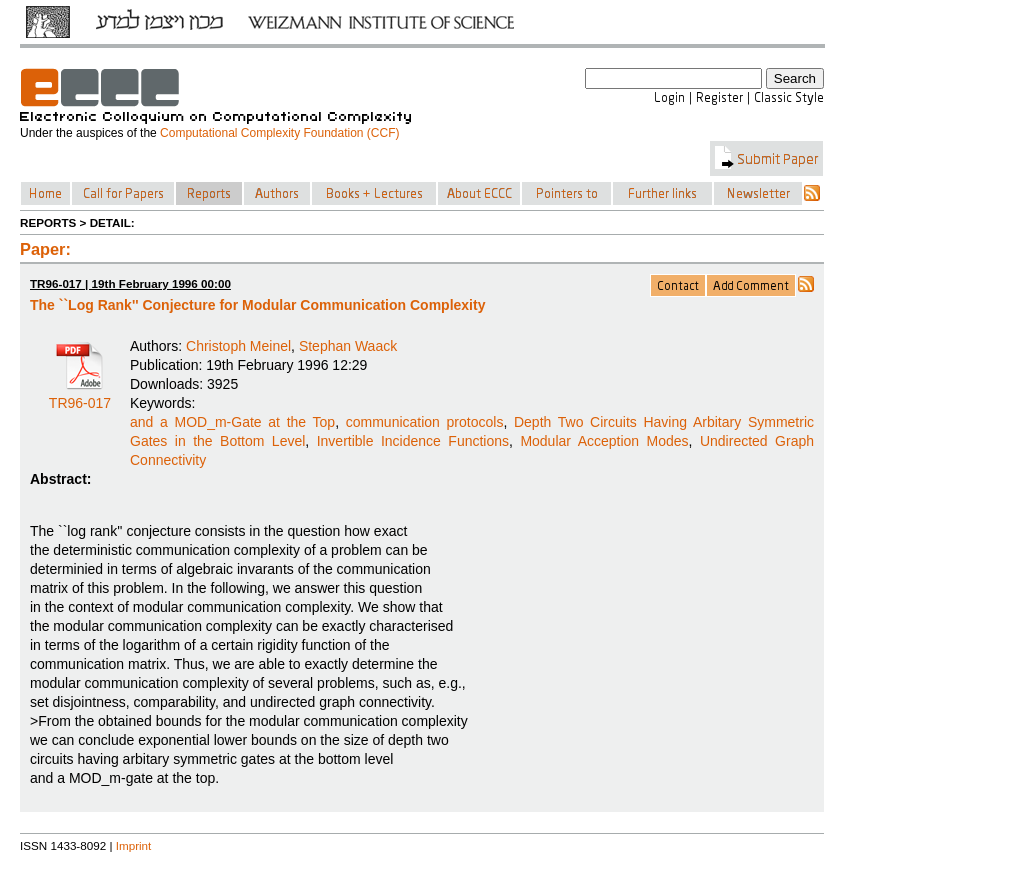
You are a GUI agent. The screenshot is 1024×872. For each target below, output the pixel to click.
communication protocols (425, 422)
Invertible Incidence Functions (413, 441)
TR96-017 (80, 396)
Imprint (134, 845)
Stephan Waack (348, 346)
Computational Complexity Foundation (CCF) (279, 133)
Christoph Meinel (238, 346)
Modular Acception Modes (604, 441)
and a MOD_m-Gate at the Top (232, 422)
